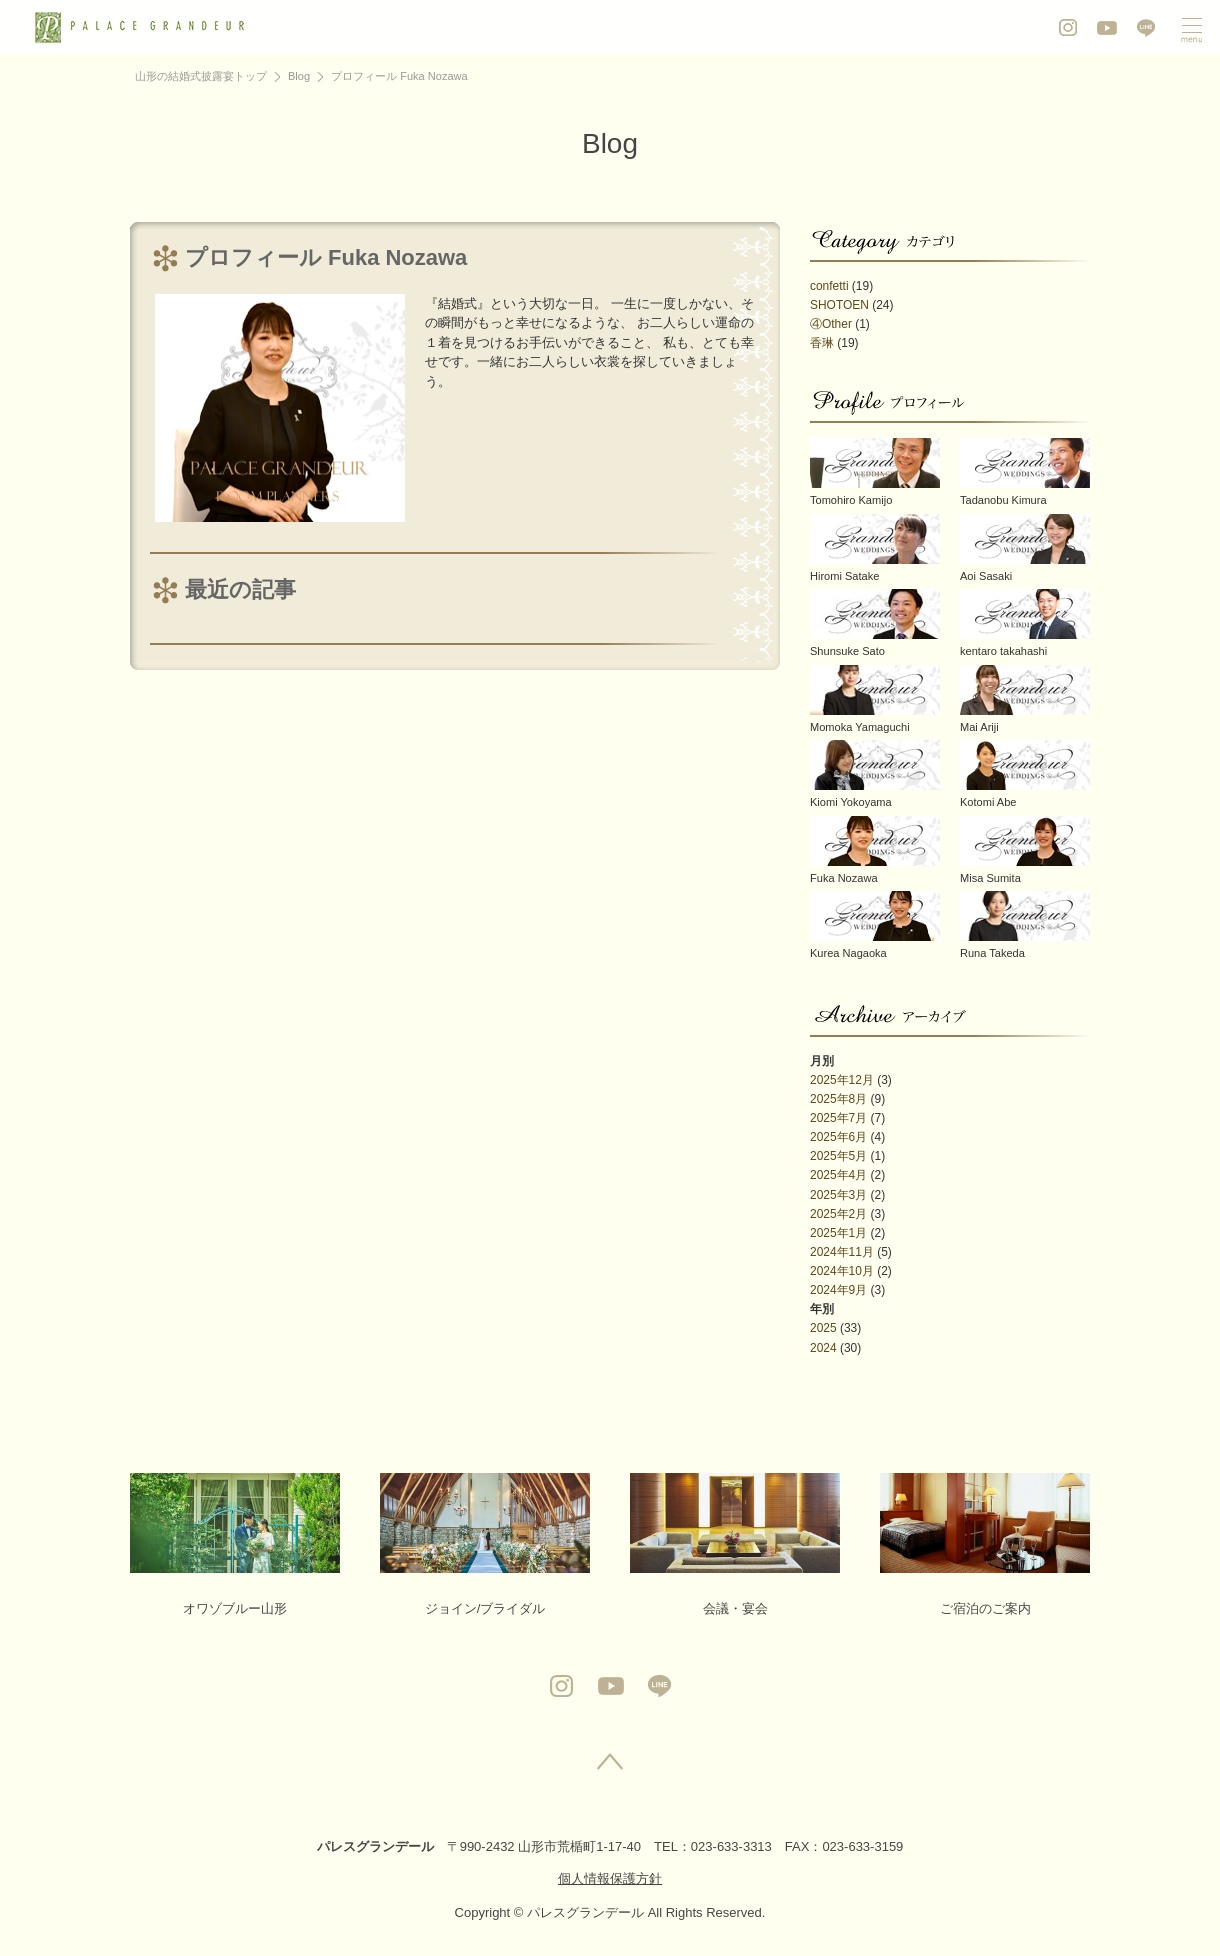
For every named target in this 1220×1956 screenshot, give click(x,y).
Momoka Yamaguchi (875, 699)
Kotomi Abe (1025, 774)
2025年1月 (838, 1233)
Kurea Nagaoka (875, 925)
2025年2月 (838, 1214)
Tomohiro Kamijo (875, 472)
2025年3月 (838, 1195)
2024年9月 (838, 1290)
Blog (299, 76)
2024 (823, 1348)
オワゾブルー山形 (235, 1544)
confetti (829, 286)
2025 (823, 1328)
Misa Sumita (1025, 850)
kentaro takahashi (1025, 623)
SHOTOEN (839, 305)
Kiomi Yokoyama (875, 774)
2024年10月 (842, 1271)
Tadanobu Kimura (1025, 472)
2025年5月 (838, 1156)
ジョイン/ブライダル (485, 1544)
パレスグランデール (375, 1846)
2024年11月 (842, 1252)
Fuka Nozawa (875, 850)
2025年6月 (838, 1137)
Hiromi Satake (875, 548)
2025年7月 (838, 1118)
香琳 (822, 343)
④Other (831, 324)
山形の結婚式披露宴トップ (201, 76)
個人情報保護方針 (610, 1878)
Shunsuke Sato (875, 623)
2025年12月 (842, 1080)
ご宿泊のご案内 (985, 1544)
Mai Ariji (1025, 699)
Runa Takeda (1025, 925)
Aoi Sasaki (1025, 548)
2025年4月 (838, 1175)
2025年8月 (838, 1099)
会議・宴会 (735, 1544)
